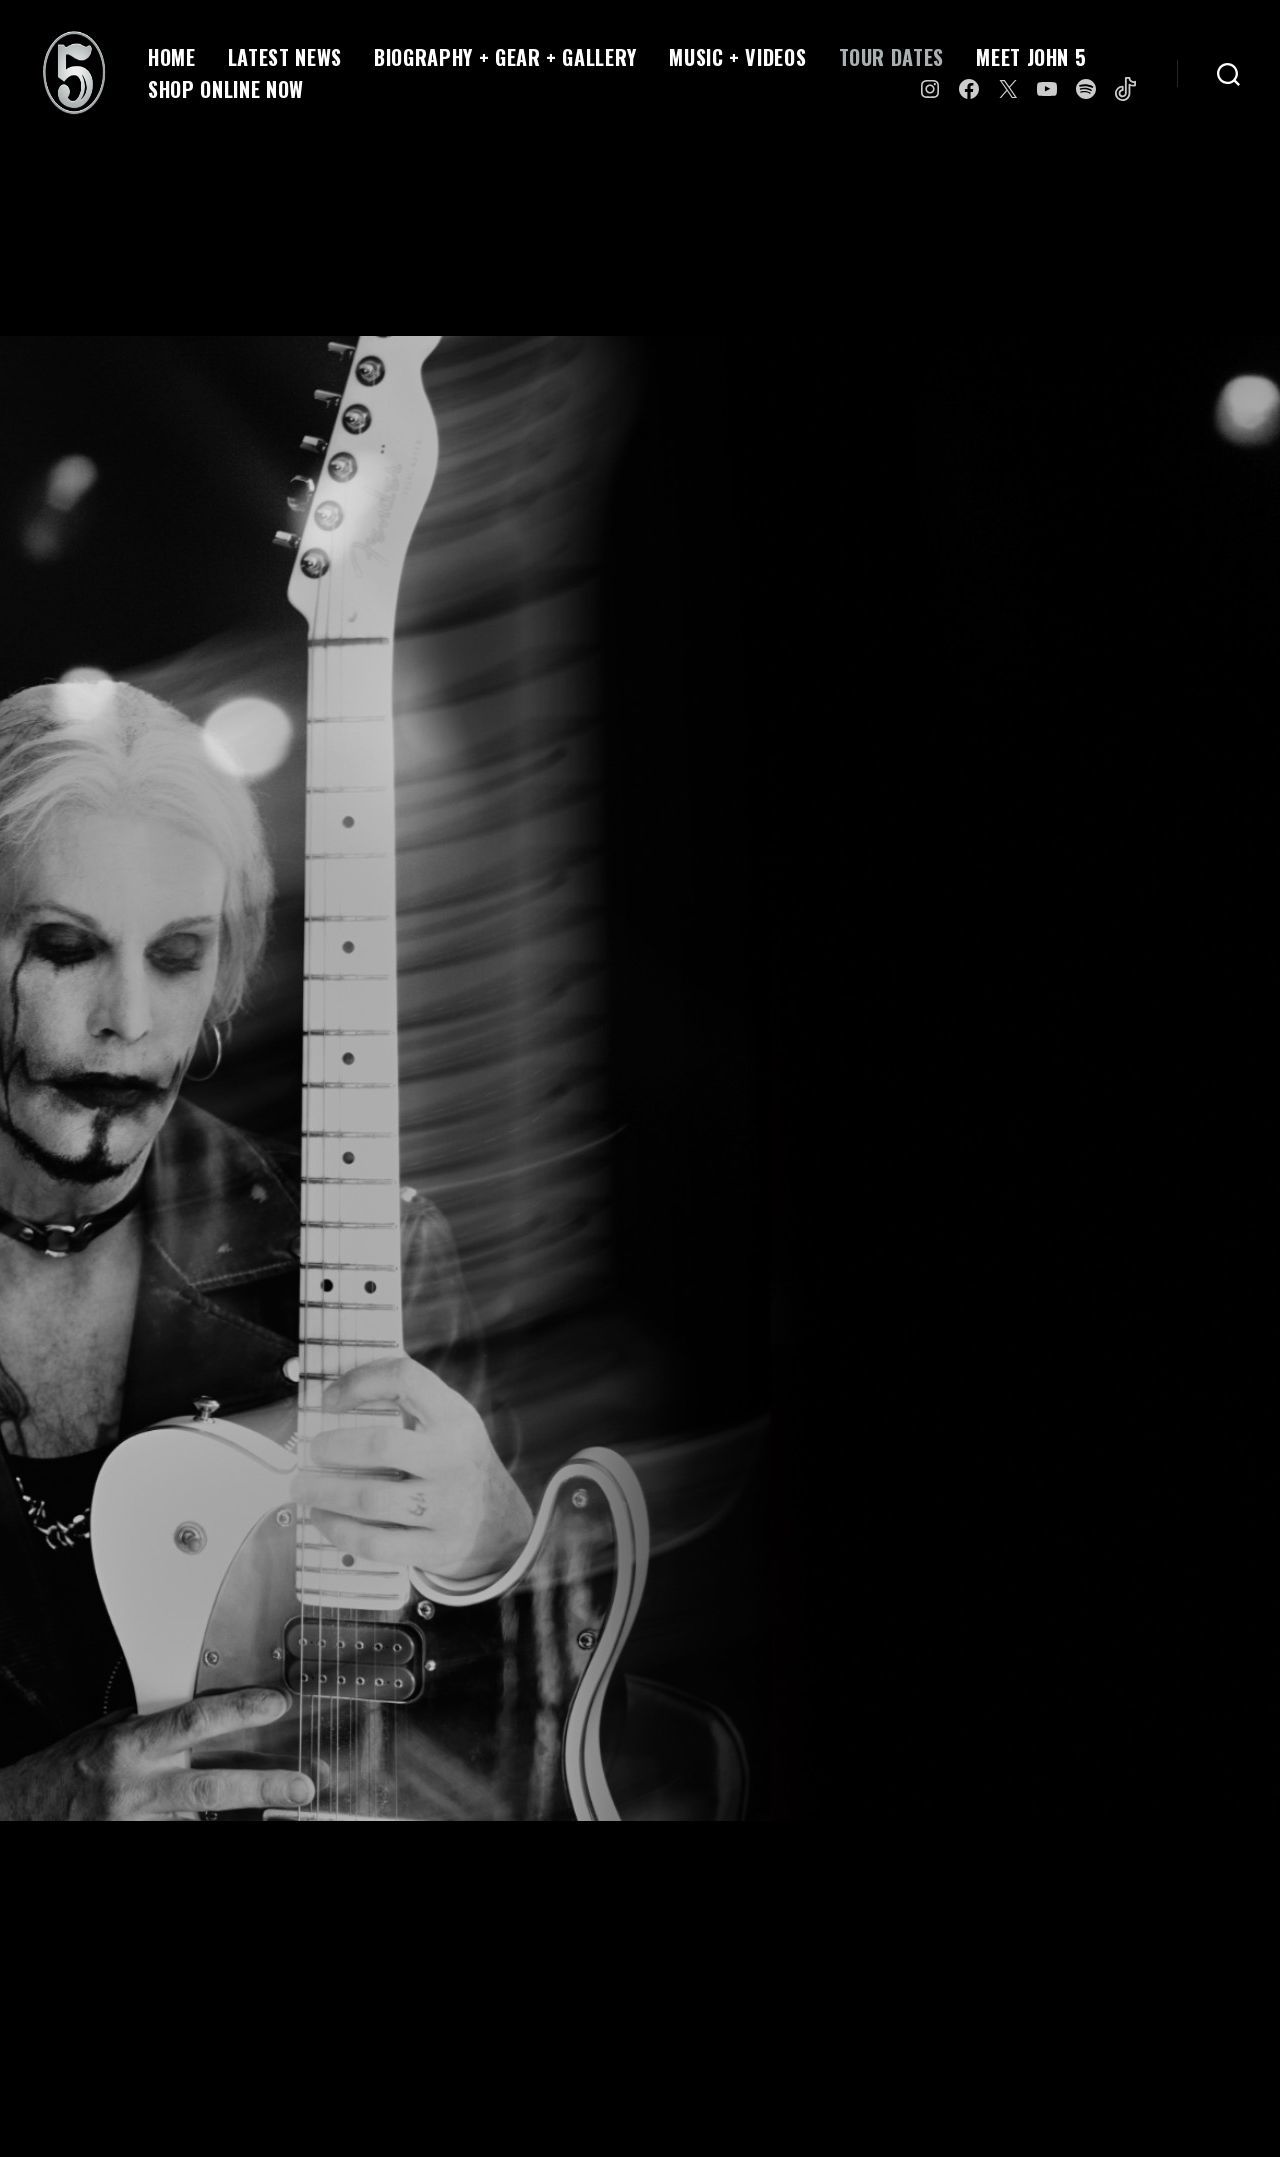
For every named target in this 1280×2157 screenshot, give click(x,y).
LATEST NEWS (285, 57)
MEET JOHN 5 (1031, 57)
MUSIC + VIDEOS (737, 57)
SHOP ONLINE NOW (226, 89)
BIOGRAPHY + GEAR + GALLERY (505, 57)
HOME (172, 57)
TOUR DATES (892, 57)
